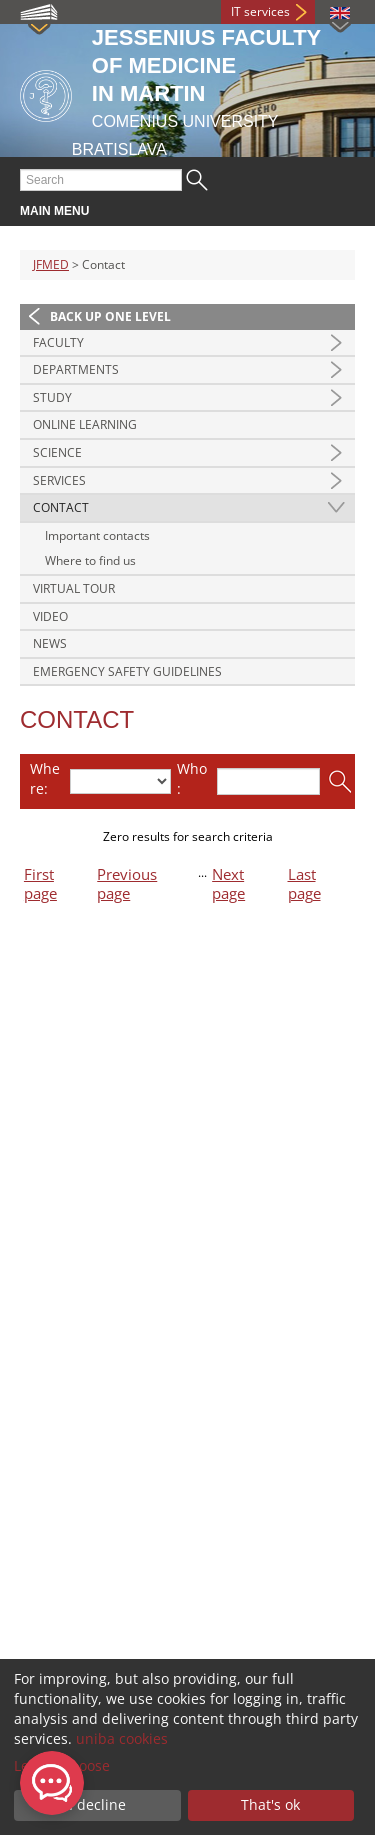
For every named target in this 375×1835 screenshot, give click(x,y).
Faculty (58, 342)
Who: (192, 778)
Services (59, 480)
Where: (45, 778)
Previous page (127, 884)
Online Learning (85, 424)
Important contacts (97, 535)
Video (50, 616)
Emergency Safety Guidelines (127, 671)
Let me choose (62, 1765)
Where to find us (90, 560)
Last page (304, 884)
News (50, 643)
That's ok (270, 1804)
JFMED (51, 264)
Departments (76, 369)
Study (52, 397)
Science (57, 452)
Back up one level (110, 316)
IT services (260, 11)
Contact (61, 507)
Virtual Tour (74, 588)
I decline (97, 1804)
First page (40, 884)
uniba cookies (122, 1738)
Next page (228, 884)
